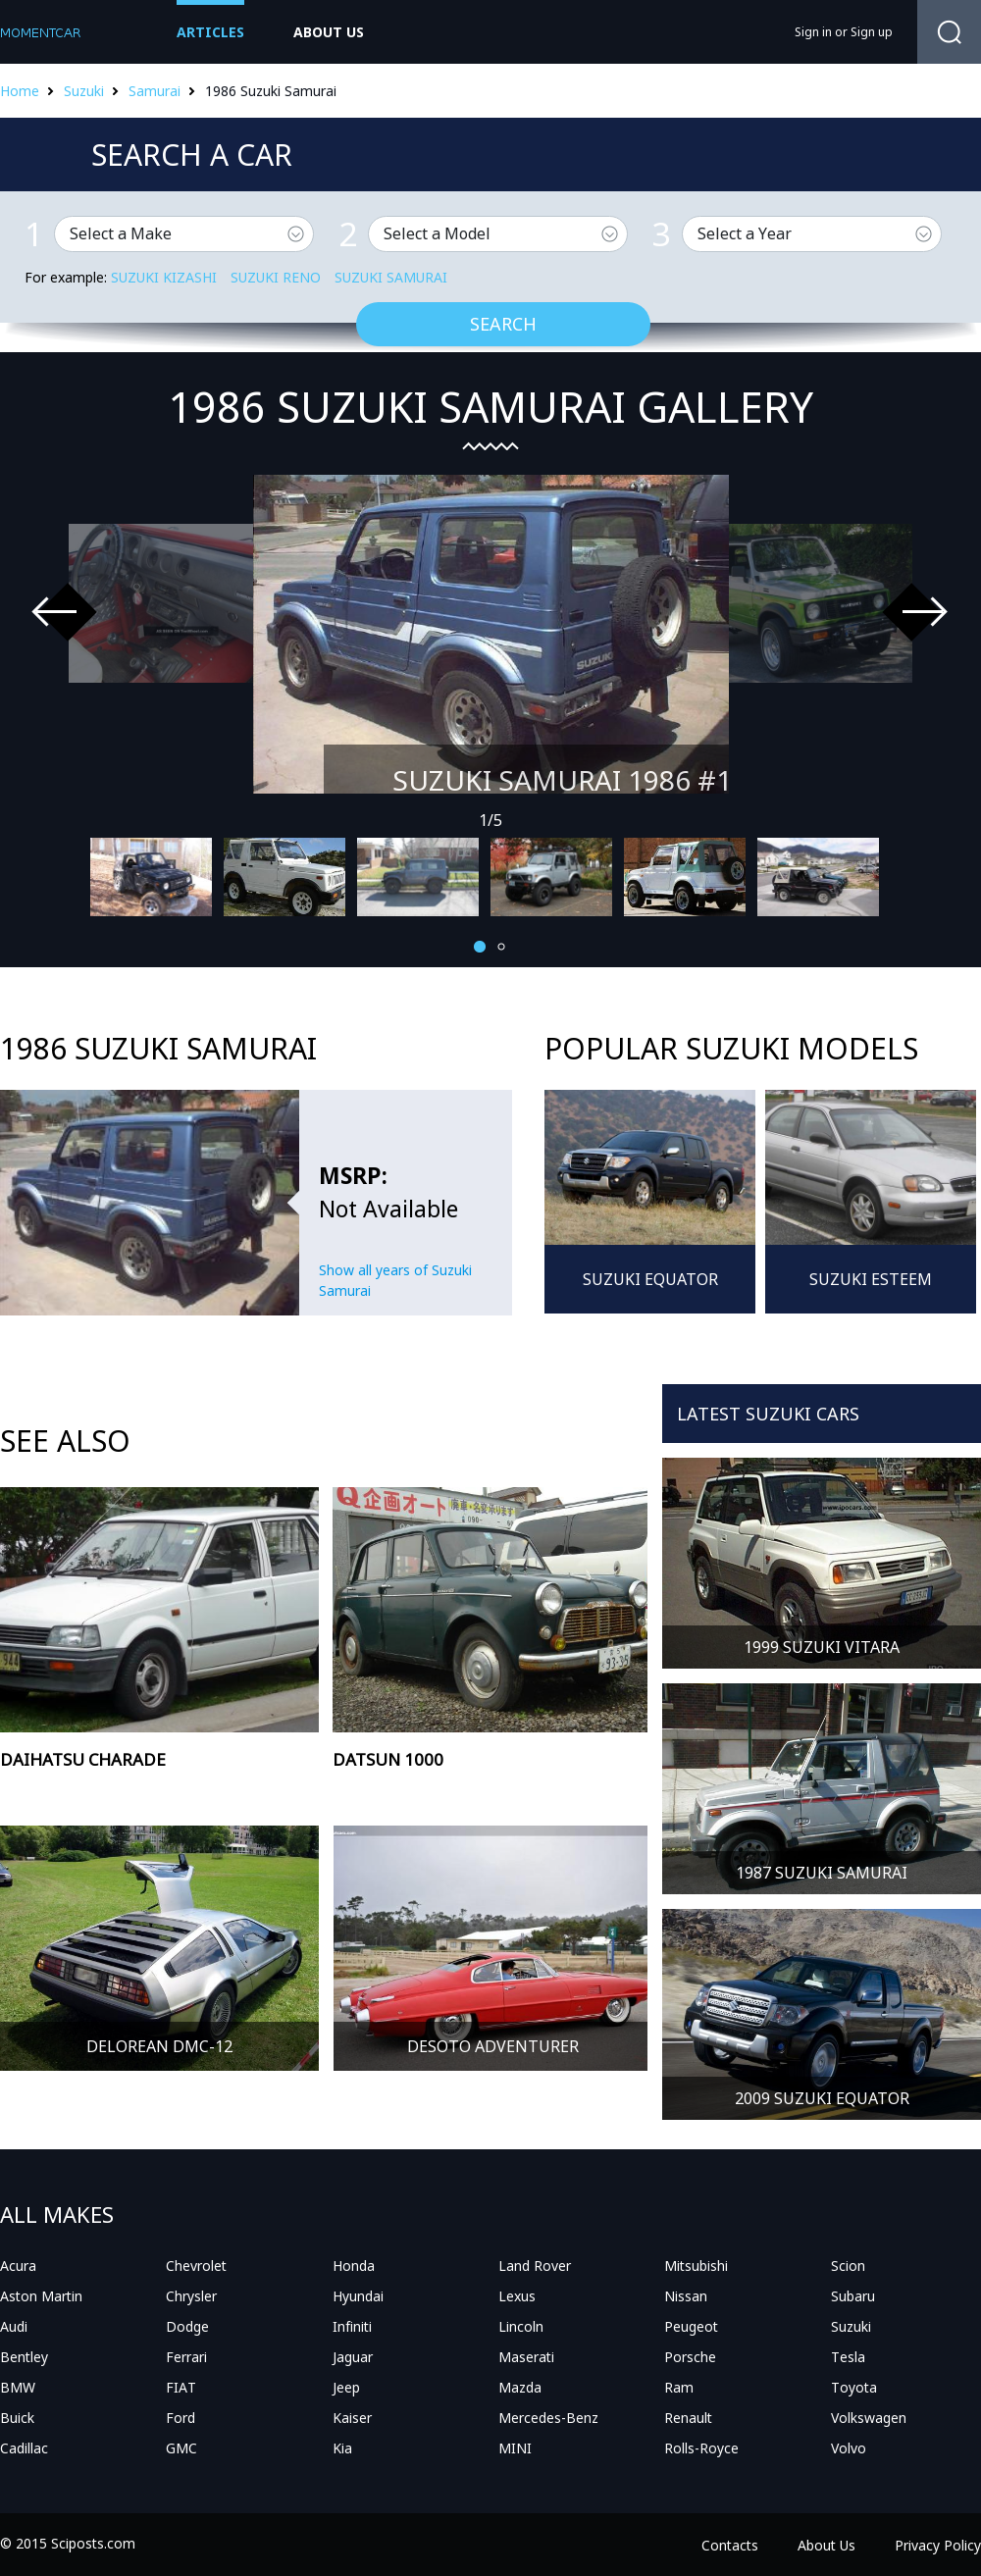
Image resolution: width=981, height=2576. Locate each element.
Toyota (854, 2387)
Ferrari (186, 2356)
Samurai (155, 90)
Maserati (526, 2356)
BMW (17, 2387)
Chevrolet (196, 2265)
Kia (342, 2448)
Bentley (24, 2356)
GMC (181, 2448)
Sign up (872, 32)
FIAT (181, 2387)
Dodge (187, 2326)
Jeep (346, 2387)
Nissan (685, 2296)
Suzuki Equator (650, 1279)
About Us (826, 2545)
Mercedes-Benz (548, 2417)
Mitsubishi (696, 2265)
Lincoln (520, 2326)
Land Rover (534, 2265)
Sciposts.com (93, 2543)
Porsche (690, 2356)
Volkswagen (868, 2417)
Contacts (729, 2545)
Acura (18, 2265)
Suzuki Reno (276, 277)
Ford (180, 2417)
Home (19, 90)
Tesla (848, 2356)
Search (503, 323)
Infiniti (352, 2326)
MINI (515, 2448)
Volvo (848, 2448)
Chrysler (191, 2296)
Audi (13, 2326)
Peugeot (691, 2326)
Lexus (517, 2296)
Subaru (853, 2296)
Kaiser (352, 2417)
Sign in (813, 32)
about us (328, 32)
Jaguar (353, 2356)
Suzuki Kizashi (164, 277)
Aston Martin (41, 2296)
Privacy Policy (938, 2545)
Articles (210, 32)
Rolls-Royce (701, 2448)
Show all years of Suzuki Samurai (395, 1280)
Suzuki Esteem (870, 1279)
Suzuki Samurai (391, 277)
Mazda (520, 2387)
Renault (688, 2417)
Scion (848, 2265)
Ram (679, 2387)
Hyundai (358, 2296)
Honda (354, 2265)
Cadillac (24, 2448)
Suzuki (84, 90)
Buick (17, 2417)
